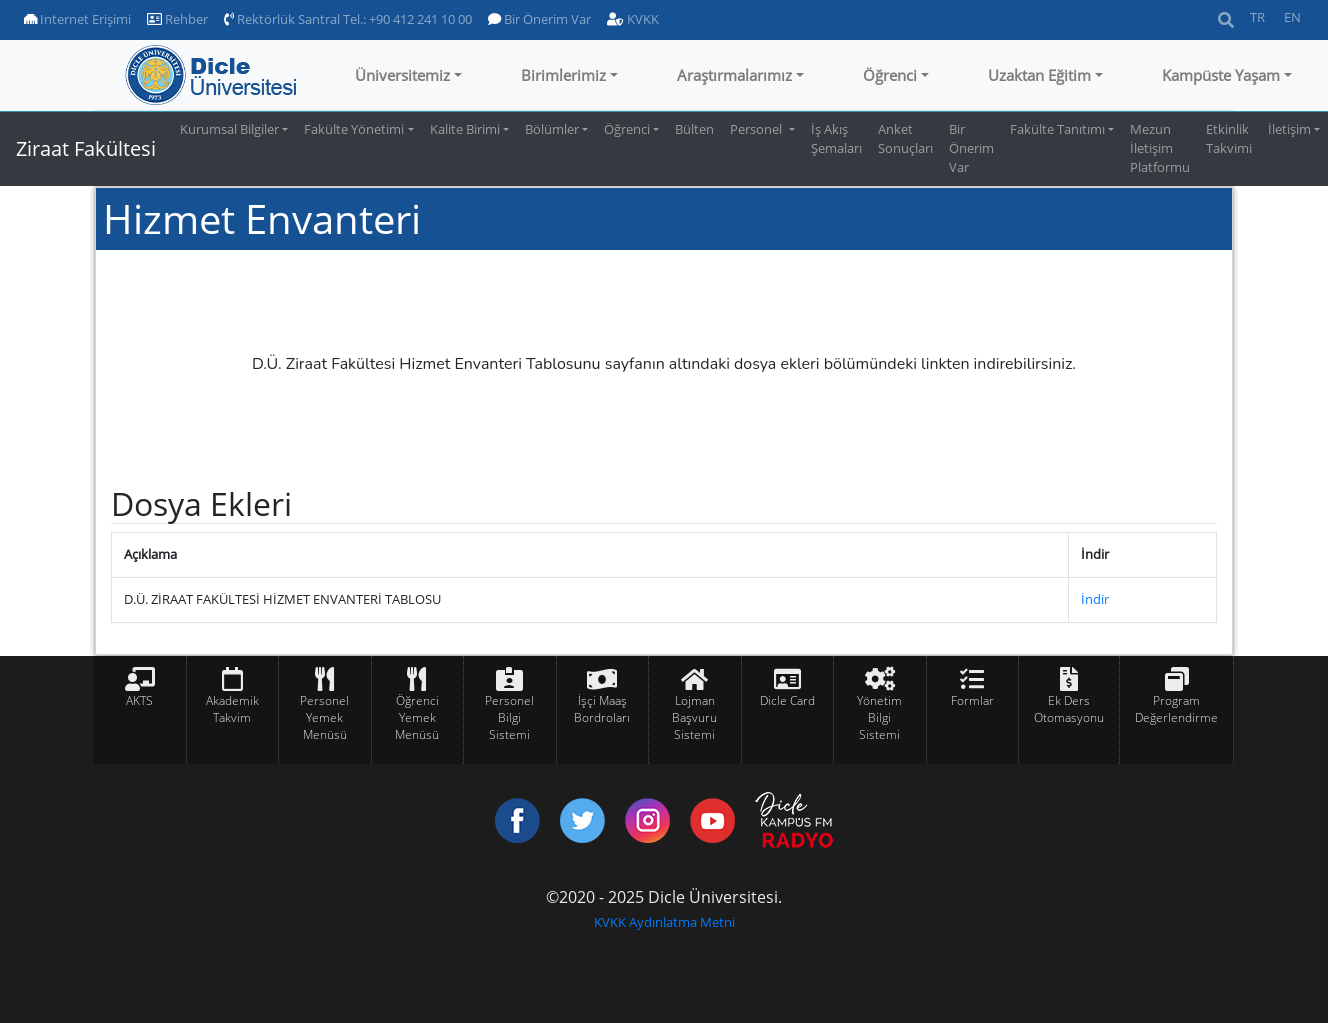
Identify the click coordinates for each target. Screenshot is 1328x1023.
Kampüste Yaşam (1221, 75)
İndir (1095, 599)
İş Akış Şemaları (836, 138)
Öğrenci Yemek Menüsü (417, 717)
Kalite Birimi (465, 129)
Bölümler (552, 129)
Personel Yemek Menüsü (324, 717)
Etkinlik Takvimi (1229, 138)
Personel (757, 129)
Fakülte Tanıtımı (1057, 129)
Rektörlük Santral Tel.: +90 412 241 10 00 (348, 19)
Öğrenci (890, 75)
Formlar (972, 700)
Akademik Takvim (232, 709)
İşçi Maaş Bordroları (602, 709)
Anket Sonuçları (905, 138)
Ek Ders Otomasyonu (1069, 709)
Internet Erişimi (77, 19)
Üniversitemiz (402, 75)
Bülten (694, 129)
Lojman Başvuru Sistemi (694, 717)
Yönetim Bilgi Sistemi (879, 717)
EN (1292, 17)
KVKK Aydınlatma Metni (664, 922)
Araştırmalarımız (734, 75)
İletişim (1289, 129)
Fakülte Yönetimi (354, 129)
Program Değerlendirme (1176, 709)
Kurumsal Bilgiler (229, 129)
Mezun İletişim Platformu (1160, 148)
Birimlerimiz (563, 75)
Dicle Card (787, 700)
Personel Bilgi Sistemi (509, 717)
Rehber (177, 19)
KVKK (633, 19)
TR (1257, 17)
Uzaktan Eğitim (1039, 75)
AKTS (139, 700)
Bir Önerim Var (539, 19)
